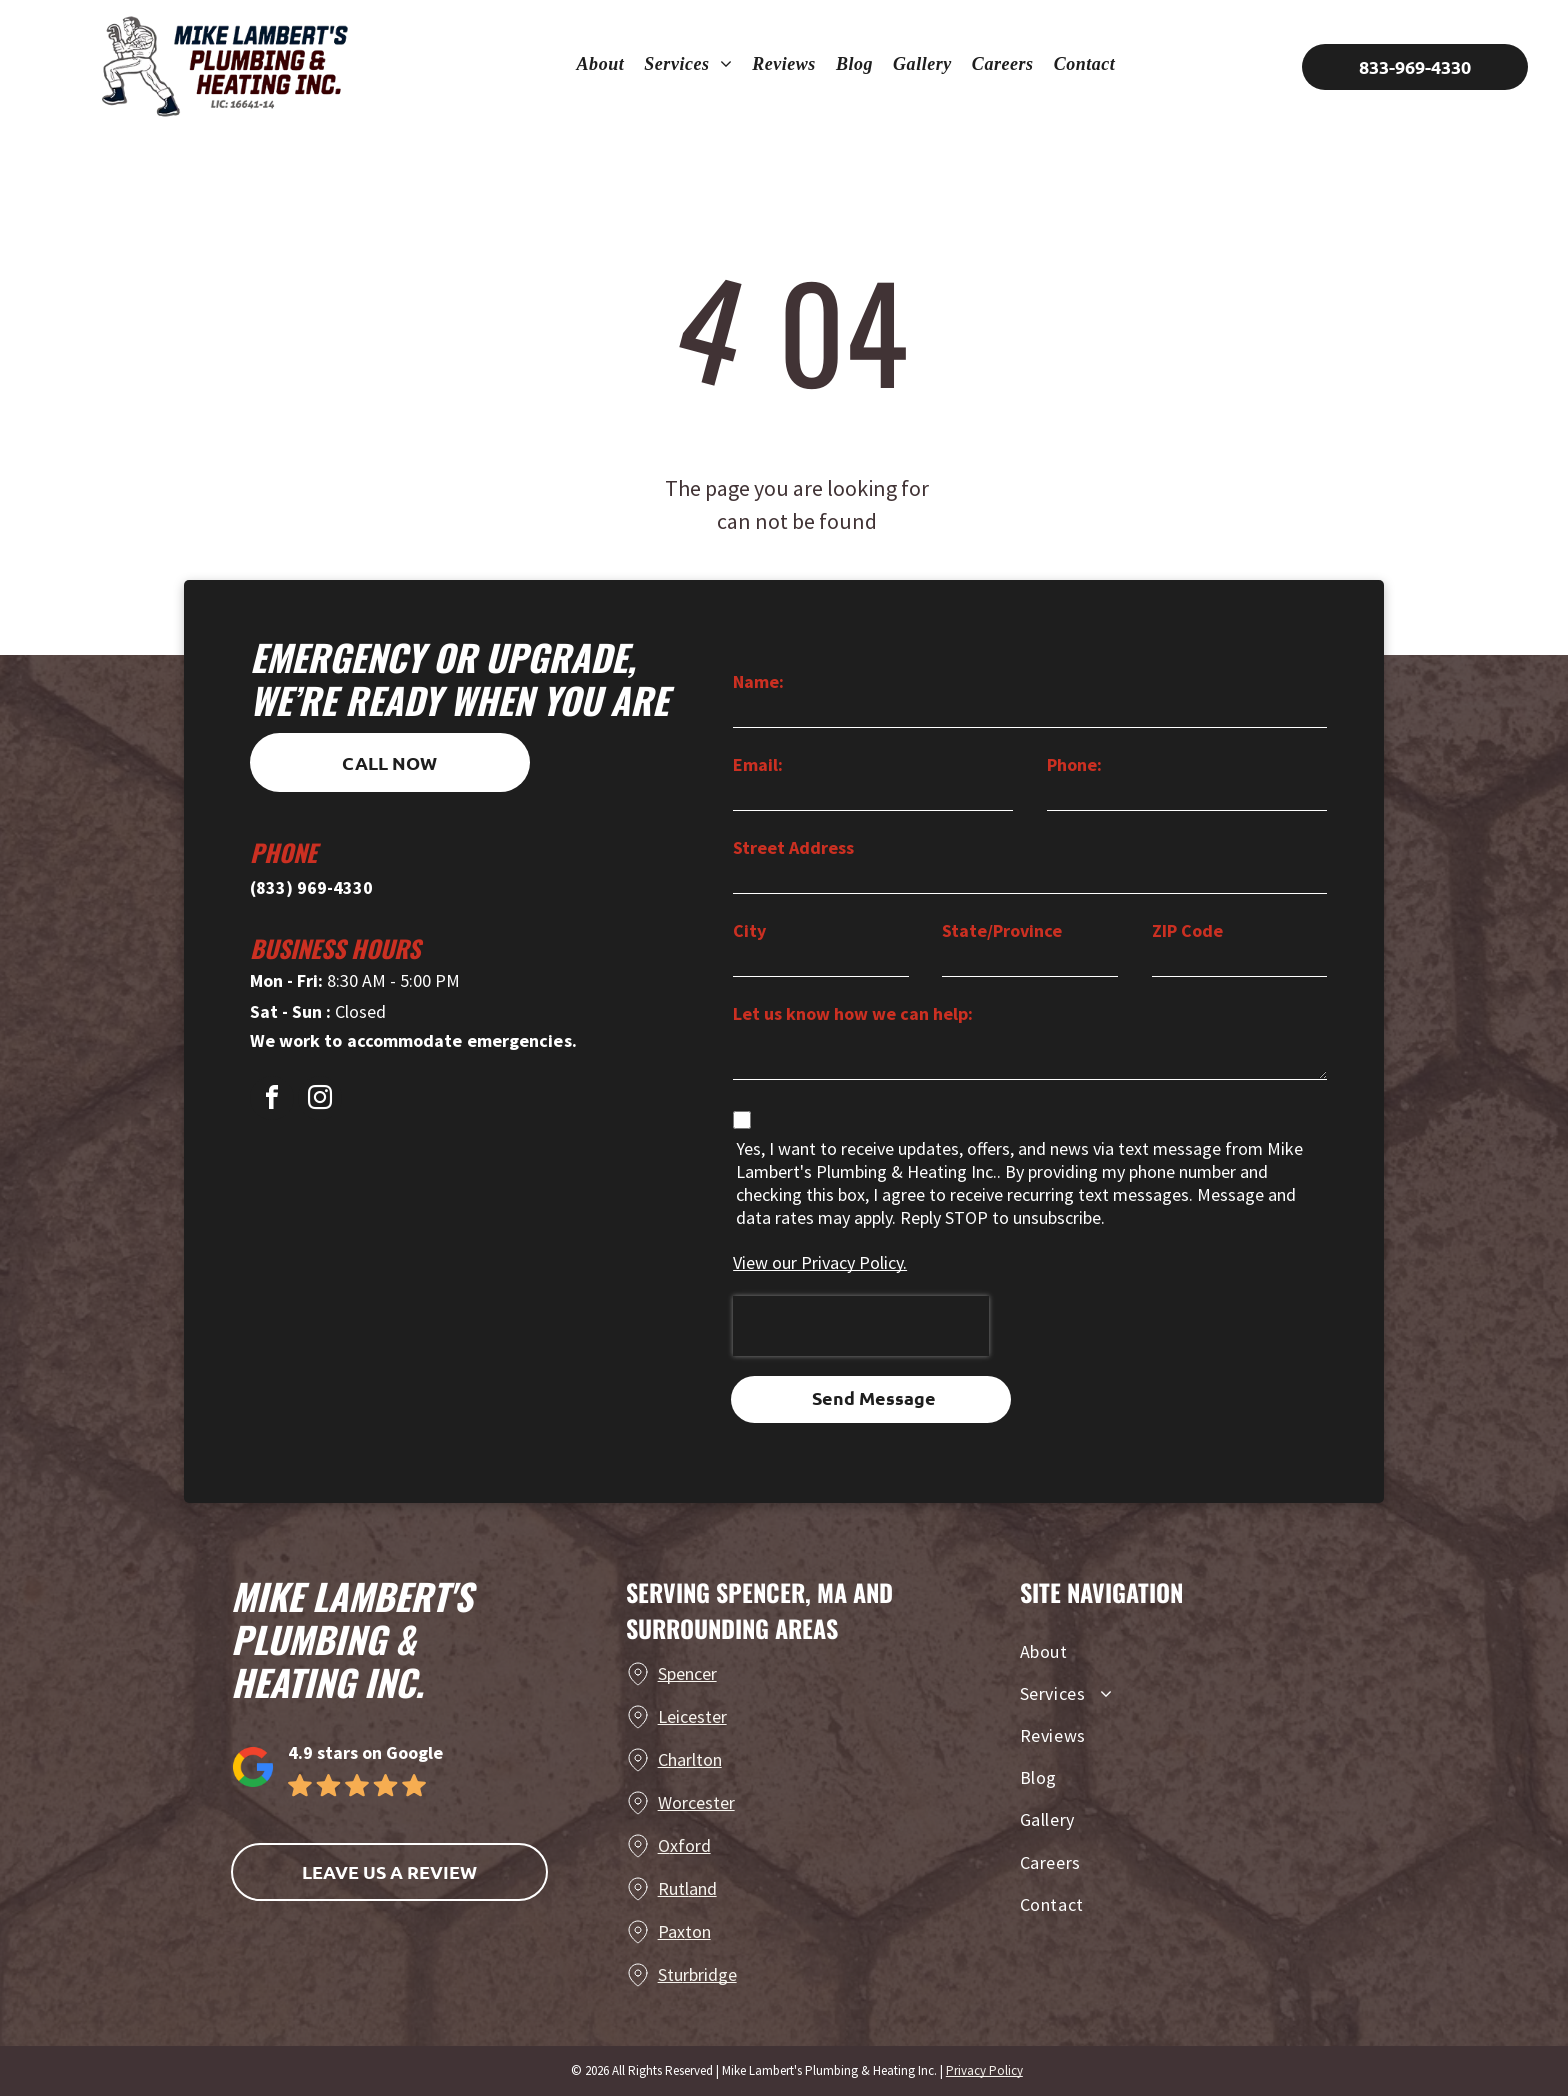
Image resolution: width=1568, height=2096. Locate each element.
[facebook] (272, 1100)
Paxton (684, 1931)
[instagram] (320, 1100)
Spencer (687, 1673)
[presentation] (861, 1326)
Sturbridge (697, 1974)
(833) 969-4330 (311, 887)
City (749, 930)
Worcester (696, 1802)
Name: (758, 681)
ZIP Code (1187, 930)
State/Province (1002, 930)
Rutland (687, 1888)
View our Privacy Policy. (820, 1262)
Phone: (1074, 764)
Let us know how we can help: (853, 1013)
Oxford (684, 1845)
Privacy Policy (984, 2070)
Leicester (692, 1716)
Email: (758, 764)
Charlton (690, 1759)
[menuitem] (601, 64)
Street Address (793, 847)
